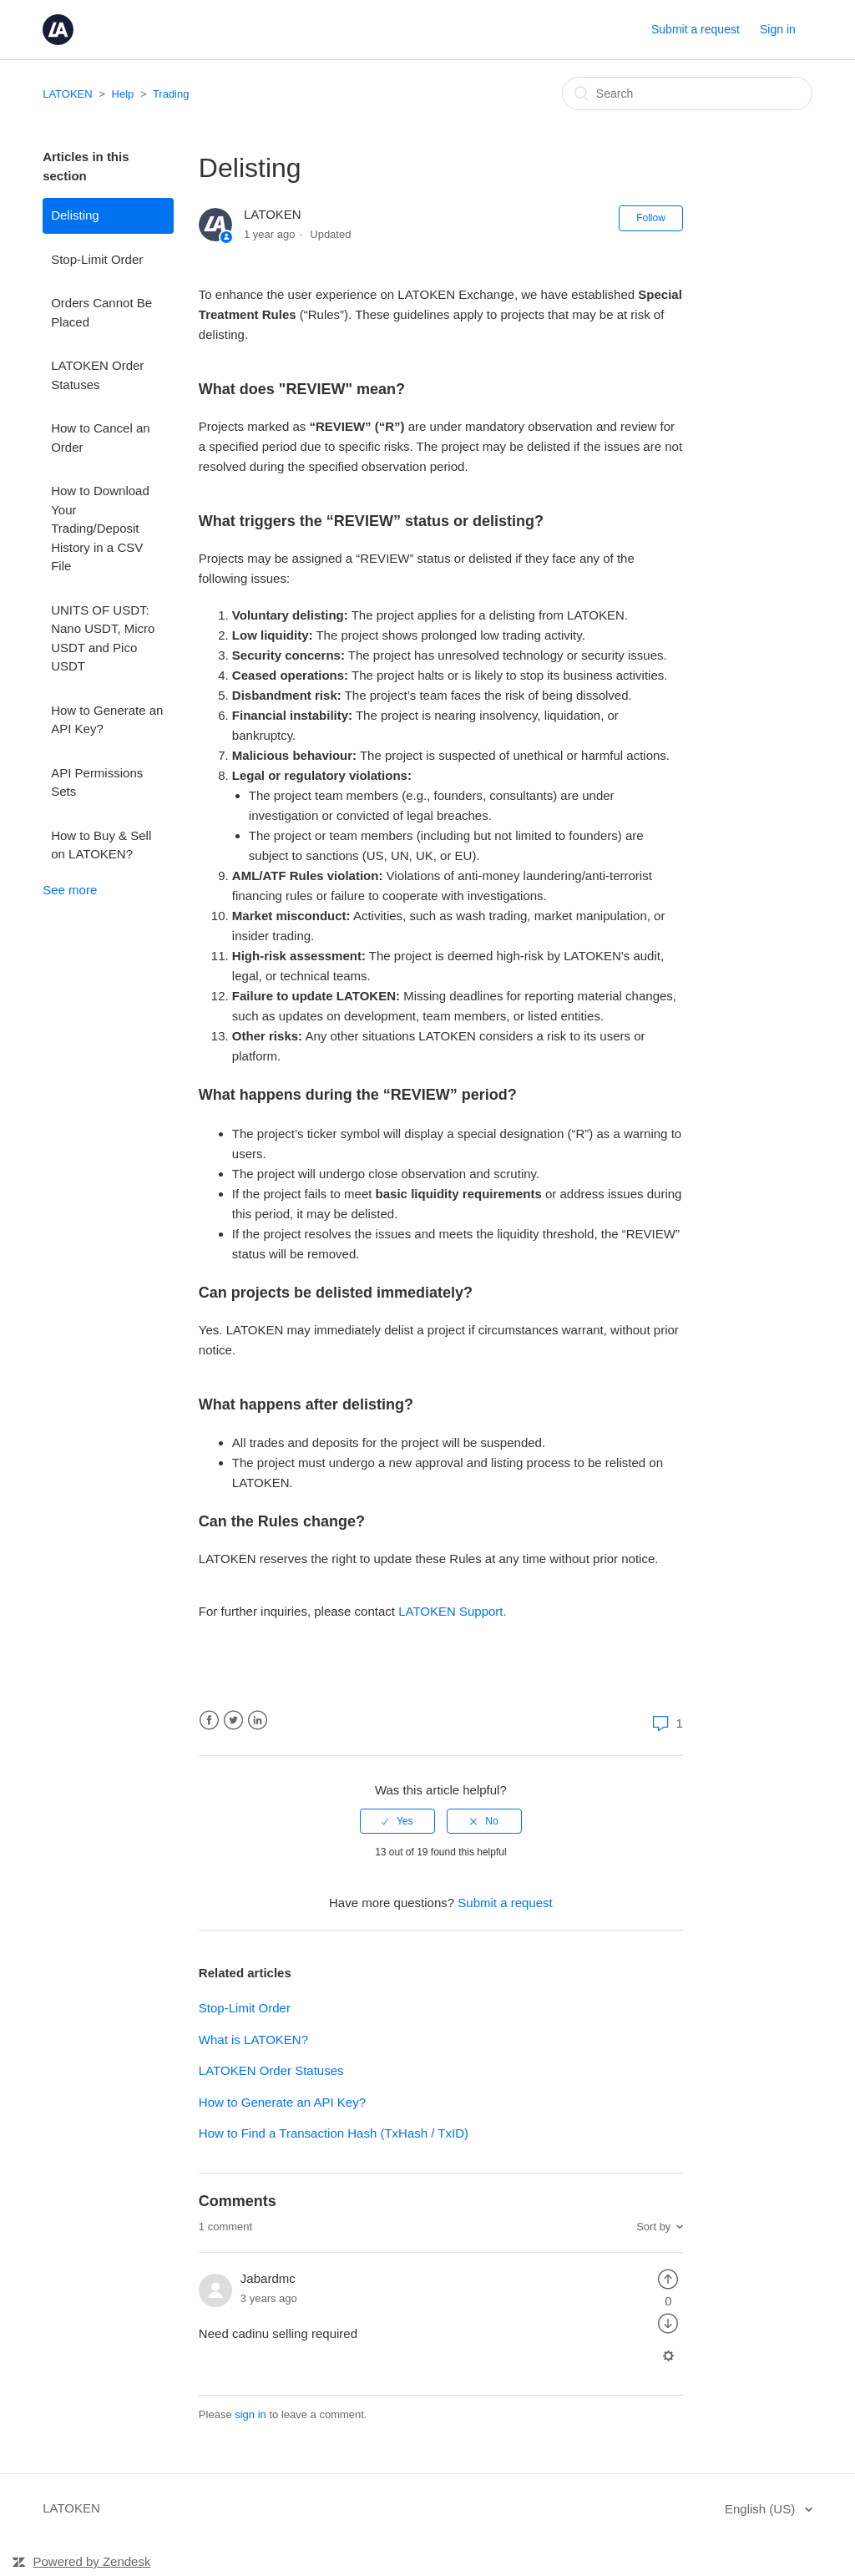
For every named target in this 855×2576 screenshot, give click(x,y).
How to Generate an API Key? (107, 719)
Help (123, 94)
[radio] (397, 1821)
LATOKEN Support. (452, 1611)
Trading (171, 94)
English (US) (761, 2509)
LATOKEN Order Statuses (97, 375)
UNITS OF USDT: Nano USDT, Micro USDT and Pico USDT (102, 638)
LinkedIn (257, 1720)
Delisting (75, 215)
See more (70, 890)
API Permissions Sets (97, 782)
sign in (250, 2414)
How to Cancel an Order (100, 437)
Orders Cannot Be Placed (101, 312)
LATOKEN (67, 94)
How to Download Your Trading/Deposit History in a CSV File (100, 528)
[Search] (687, 93)
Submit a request (695, 29)
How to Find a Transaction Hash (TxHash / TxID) (333, 2133)
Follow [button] (650, 218)
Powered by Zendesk (92, 2561)
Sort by (653, 2226)
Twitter (233, 1720)
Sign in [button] (778, 29)
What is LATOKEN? (253, 2039)
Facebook (209, 1720)
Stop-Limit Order (97, 259)
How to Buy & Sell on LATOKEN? (101, 845)
